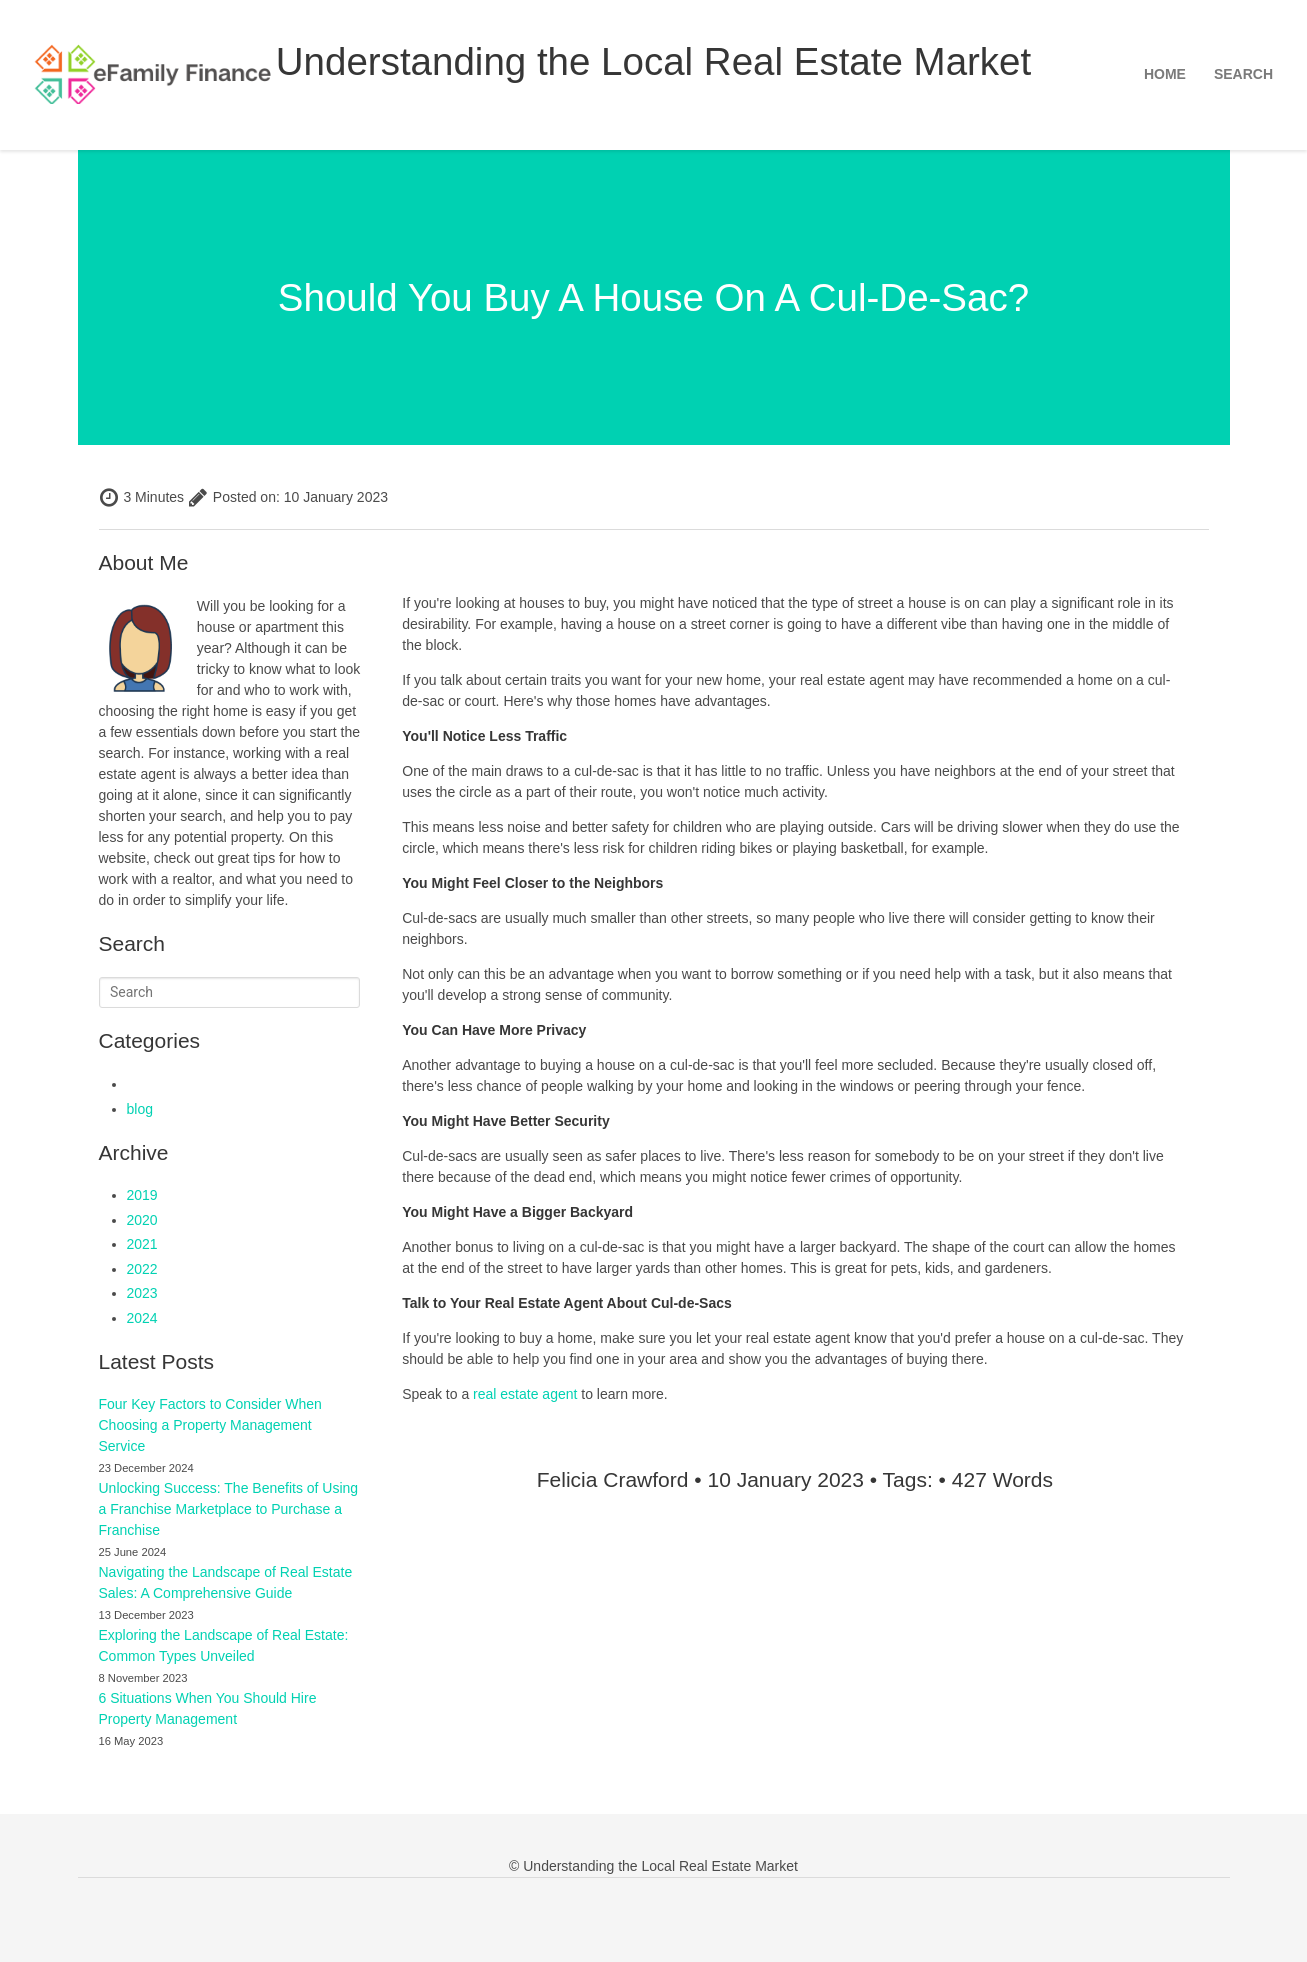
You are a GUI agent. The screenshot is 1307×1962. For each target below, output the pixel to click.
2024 (142, 1318)
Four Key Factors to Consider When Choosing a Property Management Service (210, 1425)
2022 (142, 1269)
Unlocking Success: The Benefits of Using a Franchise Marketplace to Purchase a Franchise (229, 1509)
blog (140, 1109)
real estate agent (525, 1394)
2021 (142, 1244)
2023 (142, 1293)
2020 (142, 1220)
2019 (142, 1195)
